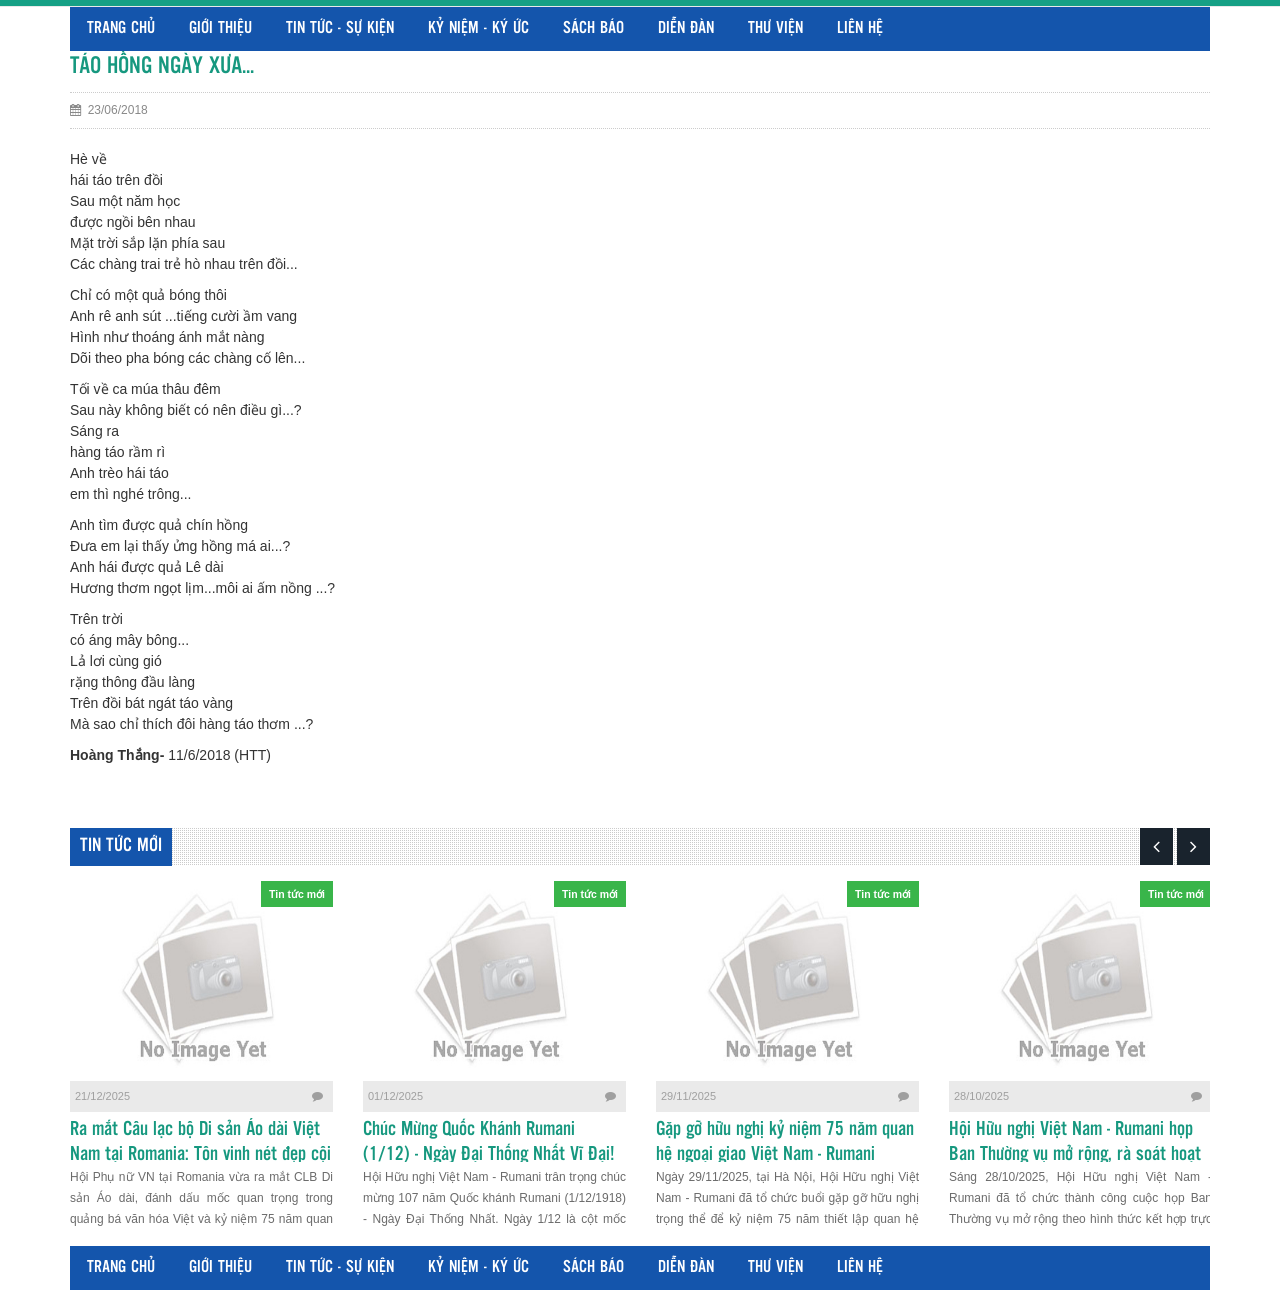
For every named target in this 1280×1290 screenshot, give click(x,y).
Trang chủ (121, 28)
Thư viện (775, 28)
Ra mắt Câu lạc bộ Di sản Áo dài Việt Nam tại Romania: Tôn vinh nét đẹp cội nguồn (200, 1155)
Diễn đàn (686, 28)
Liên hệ (860, 28)
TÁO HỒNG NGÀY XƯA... (162, 66)
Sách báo (593, 28)
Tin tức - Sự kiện (340, 28)
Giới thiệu (220, 28)
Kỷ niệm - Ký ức (478, 28)
